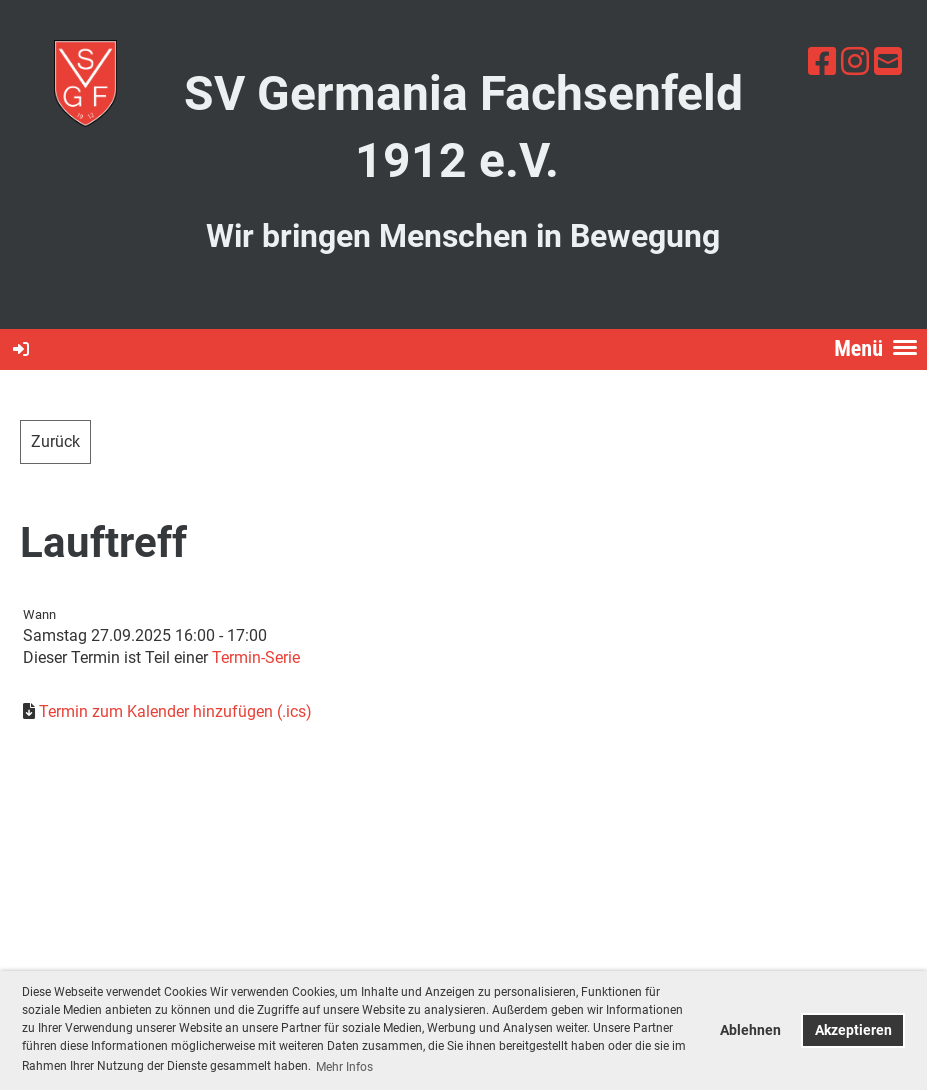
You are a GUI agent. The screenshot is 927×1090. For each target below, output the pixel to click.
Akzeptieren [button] (853, 1030)
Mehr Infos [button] (344, 1067)
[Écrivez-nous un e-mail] (888, 62)
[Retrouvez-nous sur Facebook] (822, 62)
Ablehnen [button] (750, 1030)
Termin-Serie (256, 657)
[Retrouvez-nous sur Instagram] (855, 62)
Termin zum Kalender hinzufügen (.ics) (175, 711)
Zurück (55, 441)
